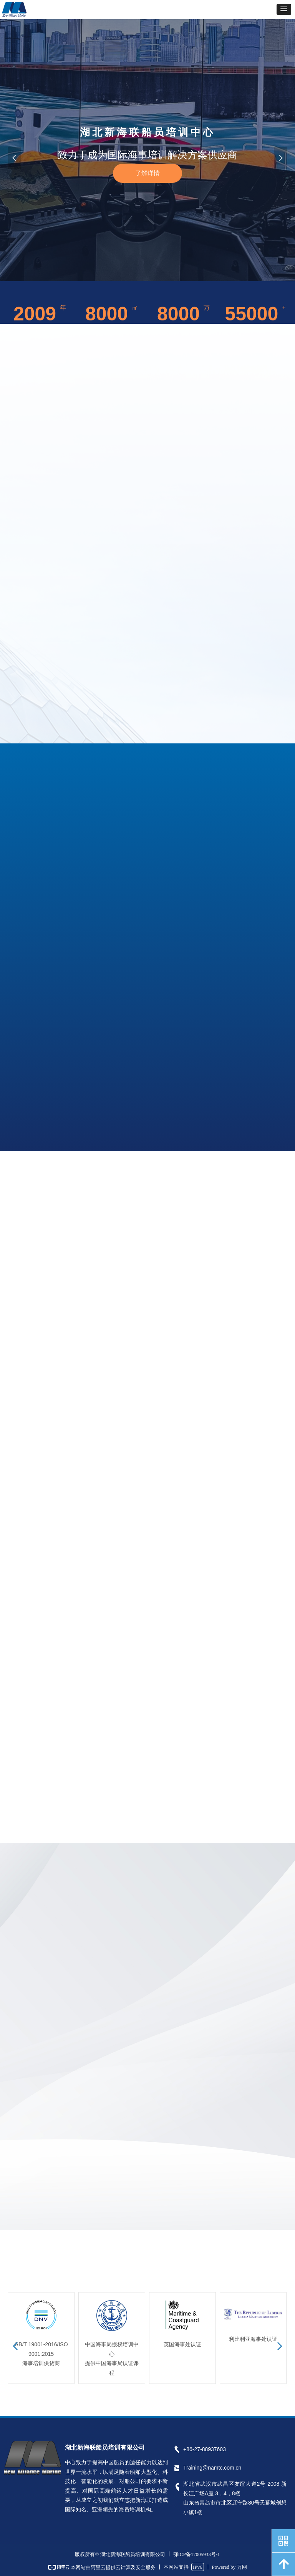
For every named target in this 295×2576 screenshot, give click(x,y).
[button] (284, 9)
